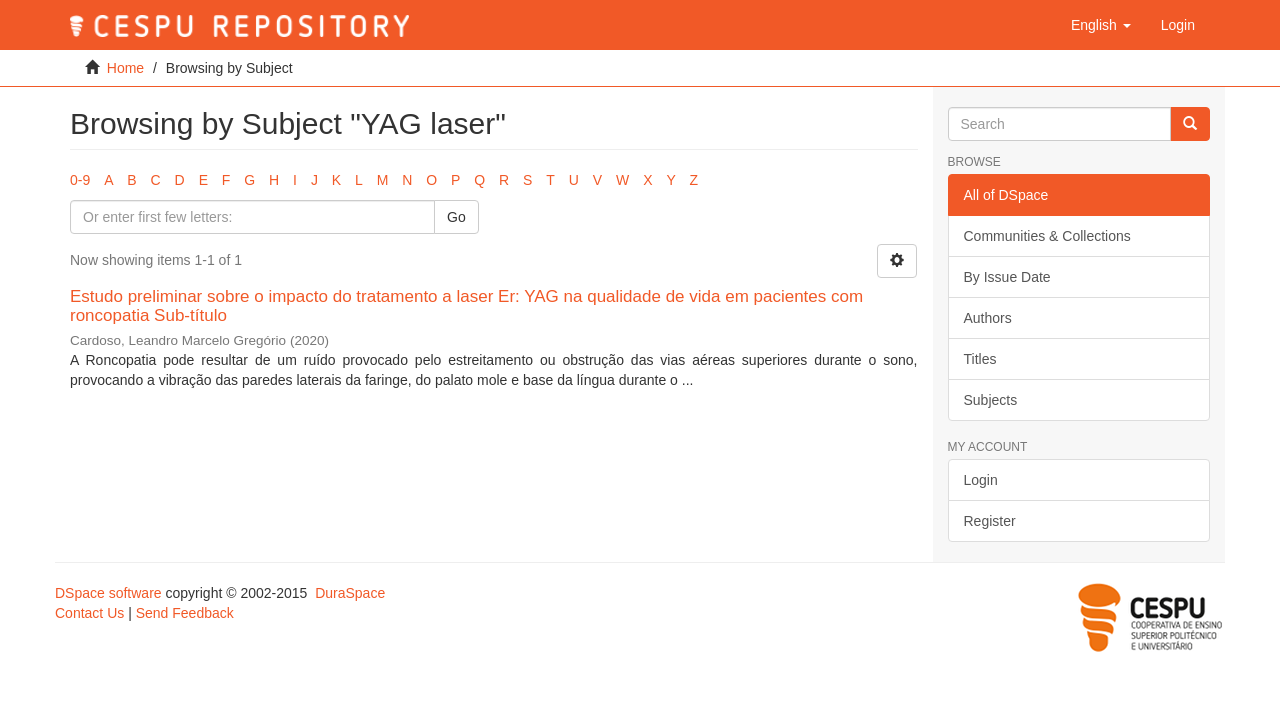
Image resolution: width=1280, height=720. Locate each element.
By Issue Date (1007, 277)
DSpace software (108, 593)
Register (990, 521)
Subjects (991, 400)
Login (981, 480)
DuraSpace (350, 593)
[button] (1101, 25)
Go (456, 217)
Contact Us (89, 613)
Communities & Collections (1047, 236)
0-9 (80, 180)
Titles (980, 359)
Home (125, 68)
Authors (988, 318)
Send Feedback (185, 613)
